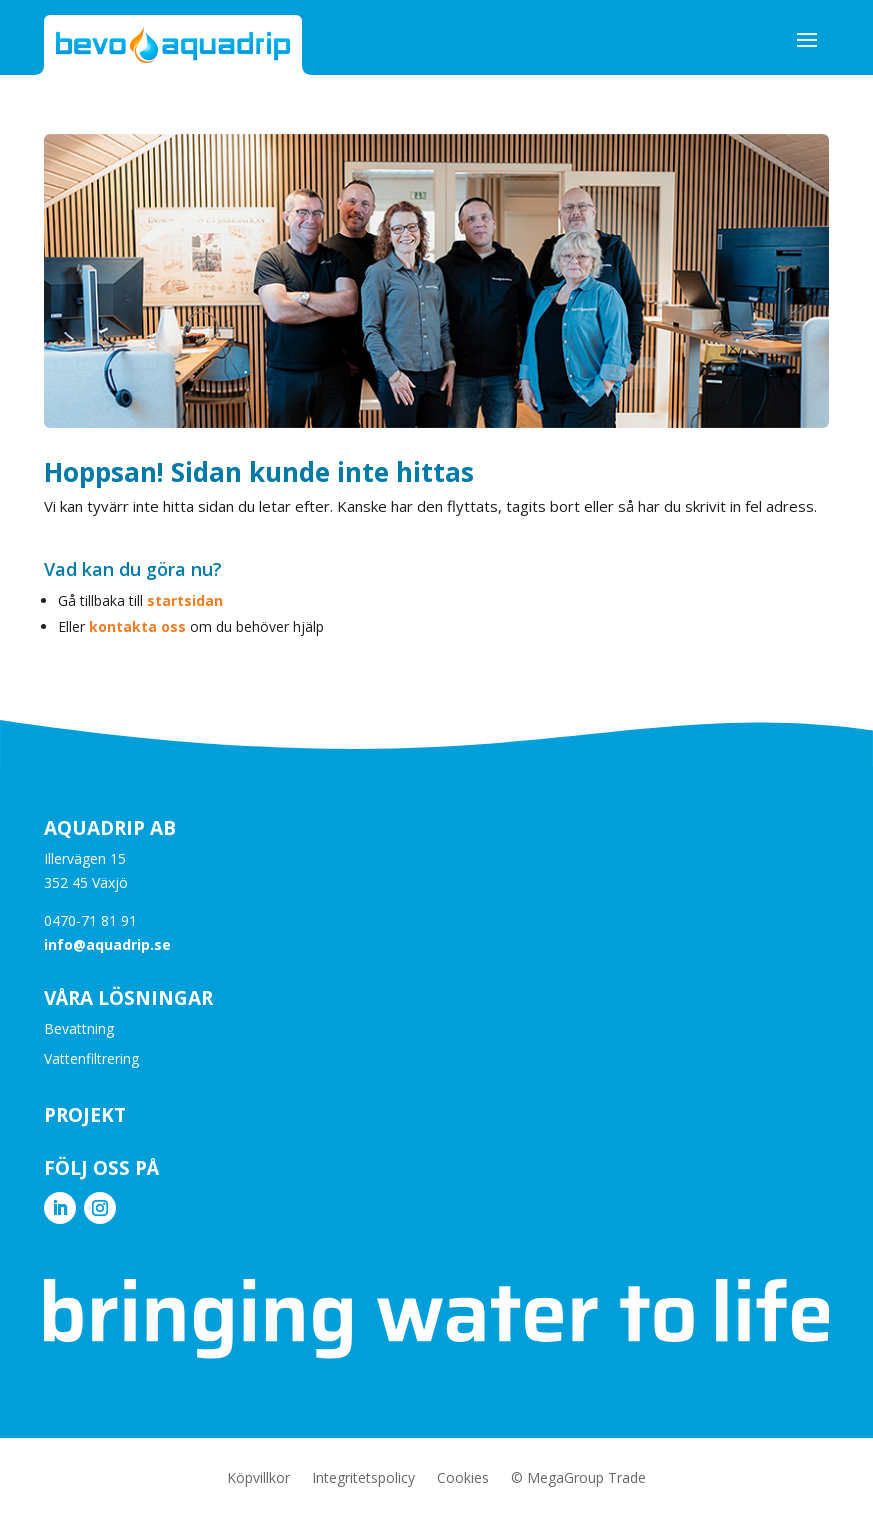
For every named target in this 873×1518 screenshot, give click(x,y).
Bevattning (79, 1030)
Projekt (85, 1115)
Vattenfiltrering (91, 1060)
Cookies (463, 1479)
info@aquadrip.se (107, 944)
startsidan (185, 600)
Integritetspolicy (363, 1479)
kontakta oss (137, 626)
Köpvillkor (258, 1479)
